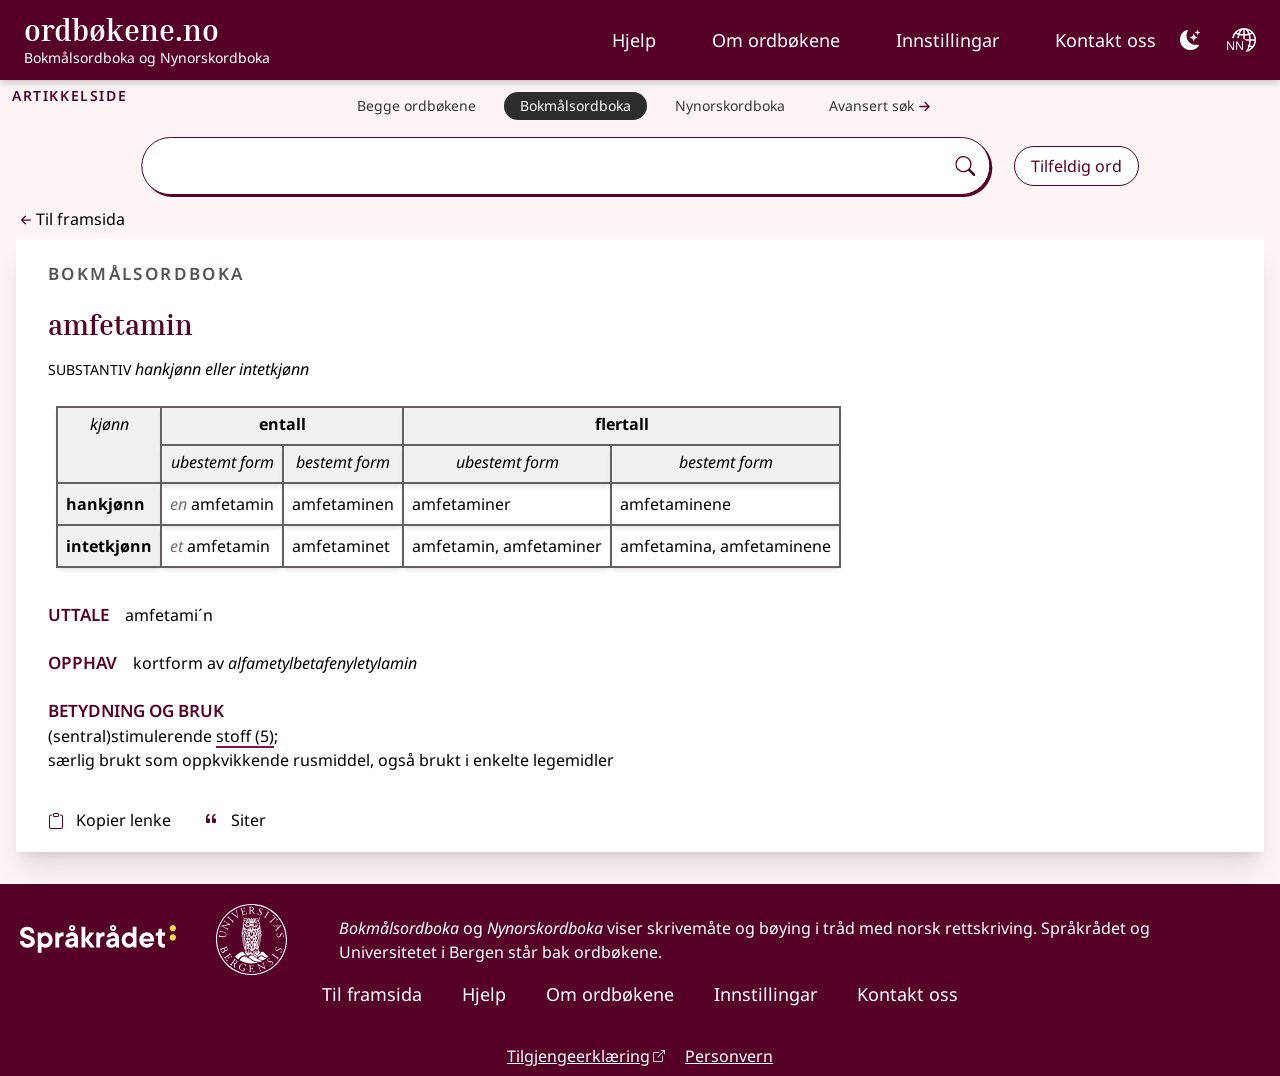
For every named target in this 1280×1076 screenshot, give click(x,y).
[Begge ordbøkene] (416, 106)
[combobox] (544, 166)
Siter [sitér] (234, 820)
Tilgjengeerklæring (578, 1056)
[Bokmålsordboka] (575, 106)
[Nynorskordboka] (730, 106)
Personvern (729, 1056)
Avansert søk (882, 106)
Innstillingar (947, 40)
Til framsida (70, 219)
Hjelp (634, 40)
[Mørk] (1190, 40)
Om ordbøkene (776, 40)
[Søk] (965, 166)
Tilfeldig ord (1076, 166)
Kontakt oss (1105, 40)
